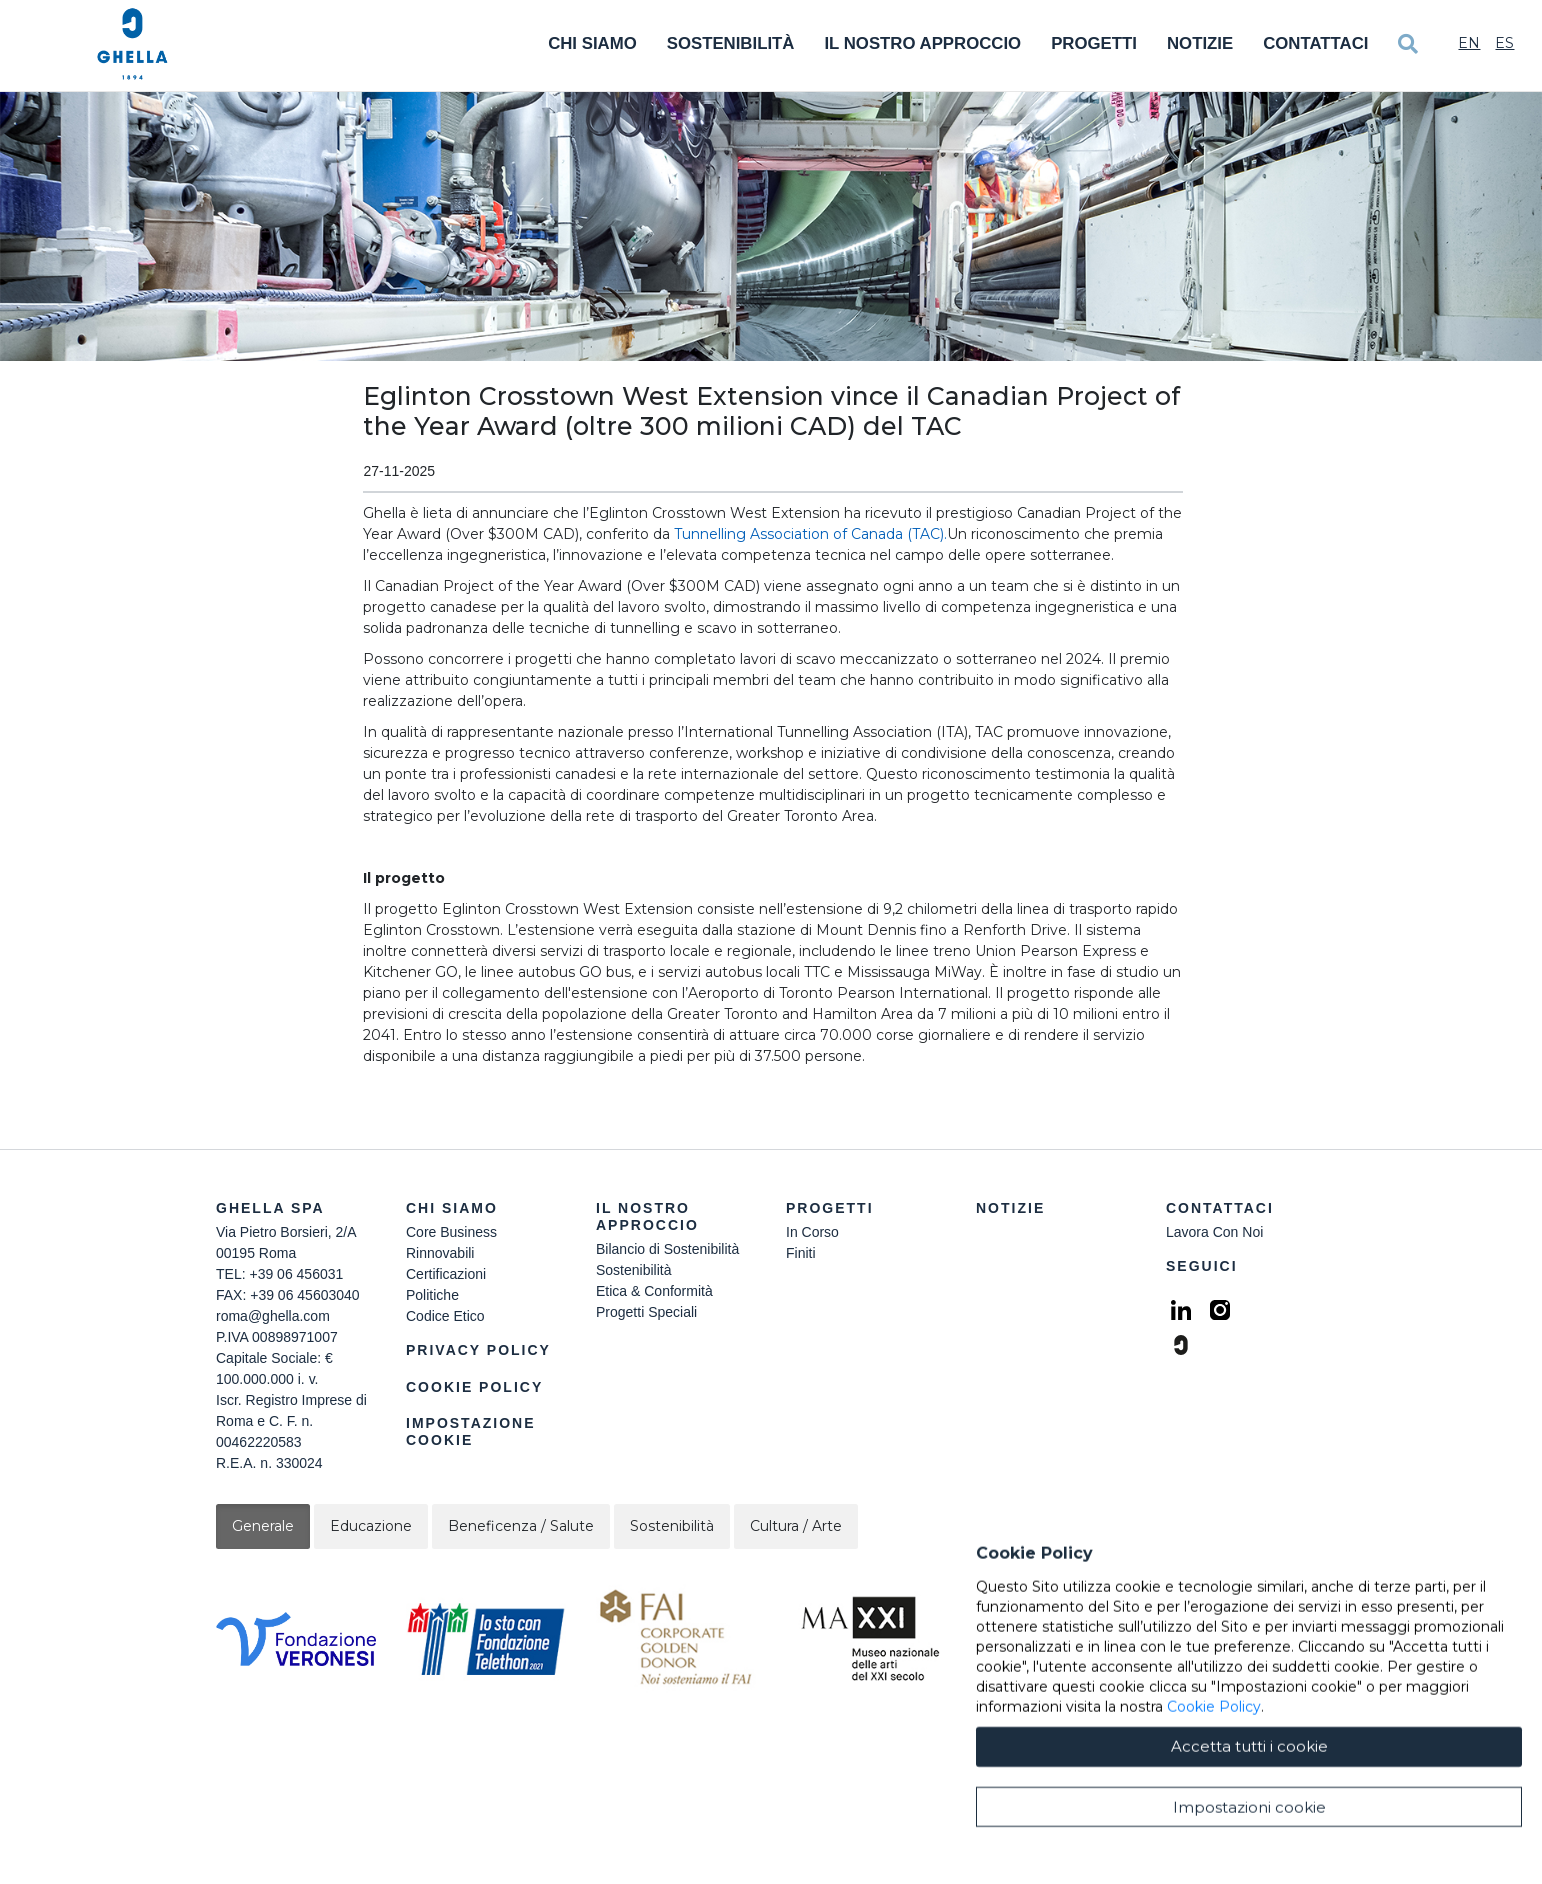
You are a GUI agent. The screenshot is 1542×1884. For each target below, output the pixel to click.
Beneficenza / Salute (521, 1526)
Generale (263, 1526)
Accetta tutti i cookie (1249, 1835)
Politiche (432, 1295)
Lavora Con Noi (1214, 1232)
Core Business (451, 1232)
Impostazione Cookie (471, 1431)
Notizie (1200, 43)
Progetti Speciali (646, 1312)
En (1469, 43)
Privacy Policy (478, 1350)
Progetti (1094, 43)
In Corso (812, 1232)
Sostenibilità (731, 43)
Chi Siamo (592, 43)
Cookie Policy (474, 1387)
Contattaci (1315, 43)
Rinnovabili (440, 1253)
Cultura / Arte (796, 1526)
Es (1504, 43)
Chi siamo (452, 1208)
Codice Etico (445, 1316)
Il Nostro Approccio (922, 43)
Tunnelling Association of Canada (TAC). (810, 534)
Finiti (801, 1253)
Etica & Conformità (654, 1291)
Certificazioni (446, 1274)
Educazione (371, 1526)
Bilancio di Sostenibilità (667, 1249)
